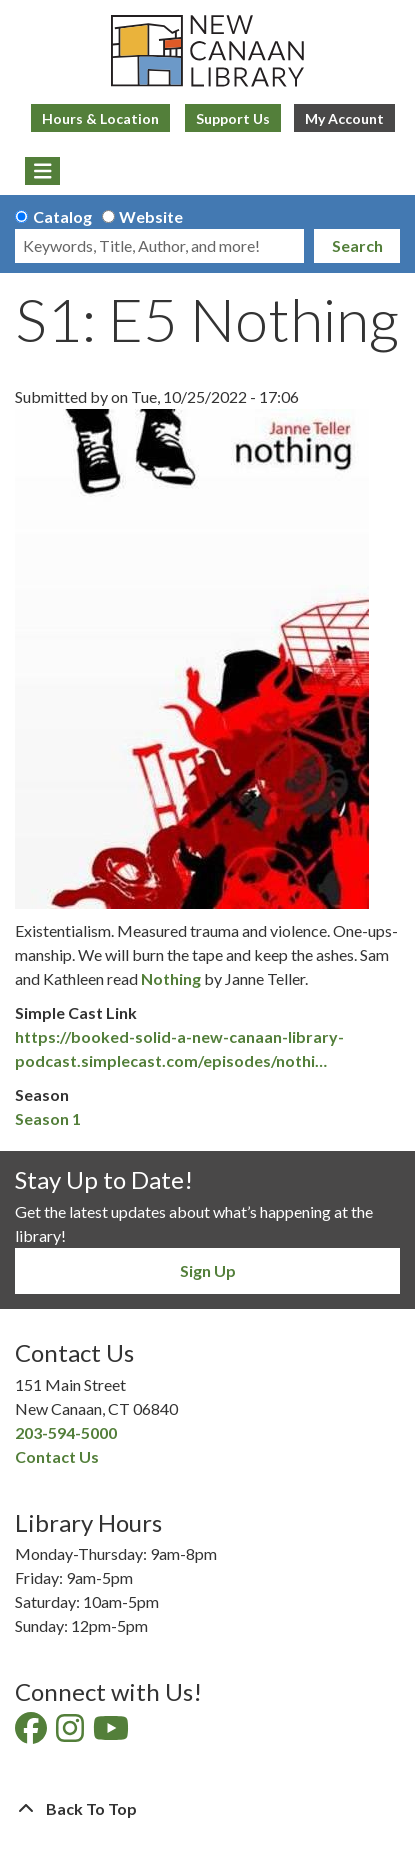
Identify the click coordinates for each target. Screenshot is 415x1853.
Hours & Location (100, 118)
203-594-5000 (66, 1432)
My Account (344, 118)
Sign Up (208, 1270)
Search (357, 245)
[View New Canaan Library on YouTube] (112, 1733)
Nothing (171, 978)
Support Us (233, 118)
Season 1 (48, 1118)
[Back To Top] (207, 1809)
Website (151, 216)
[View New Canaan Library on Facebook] (32, 1733)
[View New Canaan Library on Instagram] (71, 1733)
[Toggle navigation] (42, 171)
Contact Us (57, 1456)
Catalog (62, 216)
